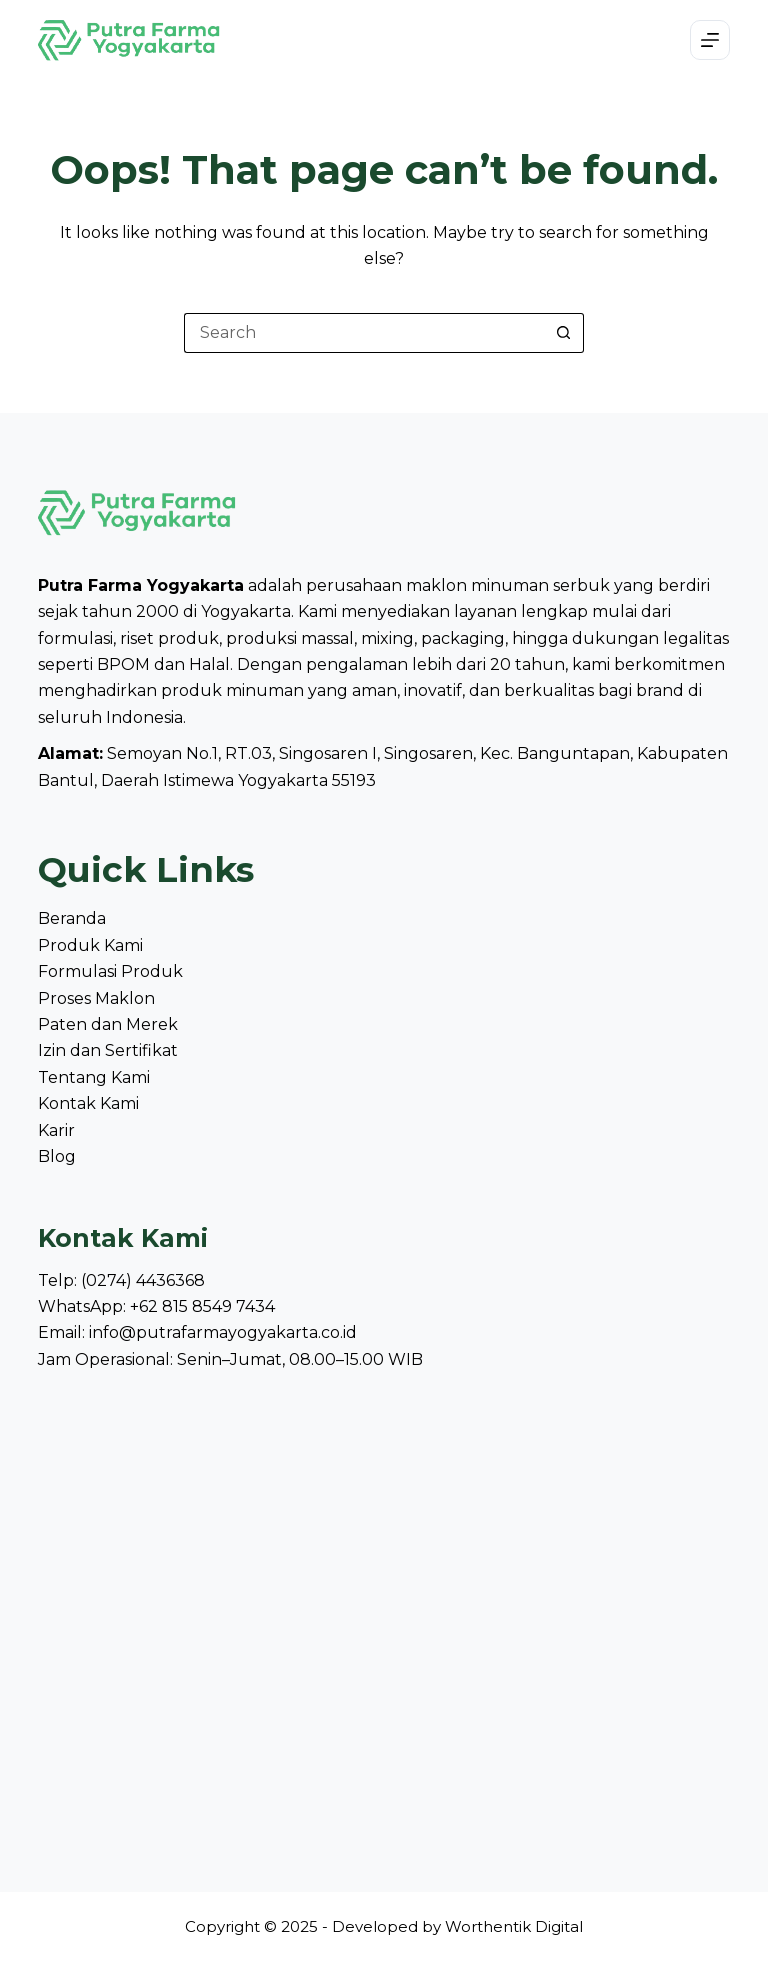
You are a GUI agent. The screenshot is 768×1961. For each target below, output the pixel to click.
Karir (56, 1130)
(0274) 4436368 (143, 1280)
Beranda (72, 918)
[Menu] (710, 40)
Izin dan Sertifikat (108, 1050)
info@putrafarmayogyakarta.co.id (223, 1332)
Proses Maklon (96, 998)
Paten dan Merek (108, 1024)
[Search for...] (364, 333)
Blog (57, 1156)
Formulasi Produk (110, 971)
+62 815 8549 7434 (202, 1306)
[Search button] (564, 333)
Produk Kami (90, 945)
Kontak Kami (88, 1103)
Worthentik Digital (514, 1926)
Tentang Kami (94, 1077)
